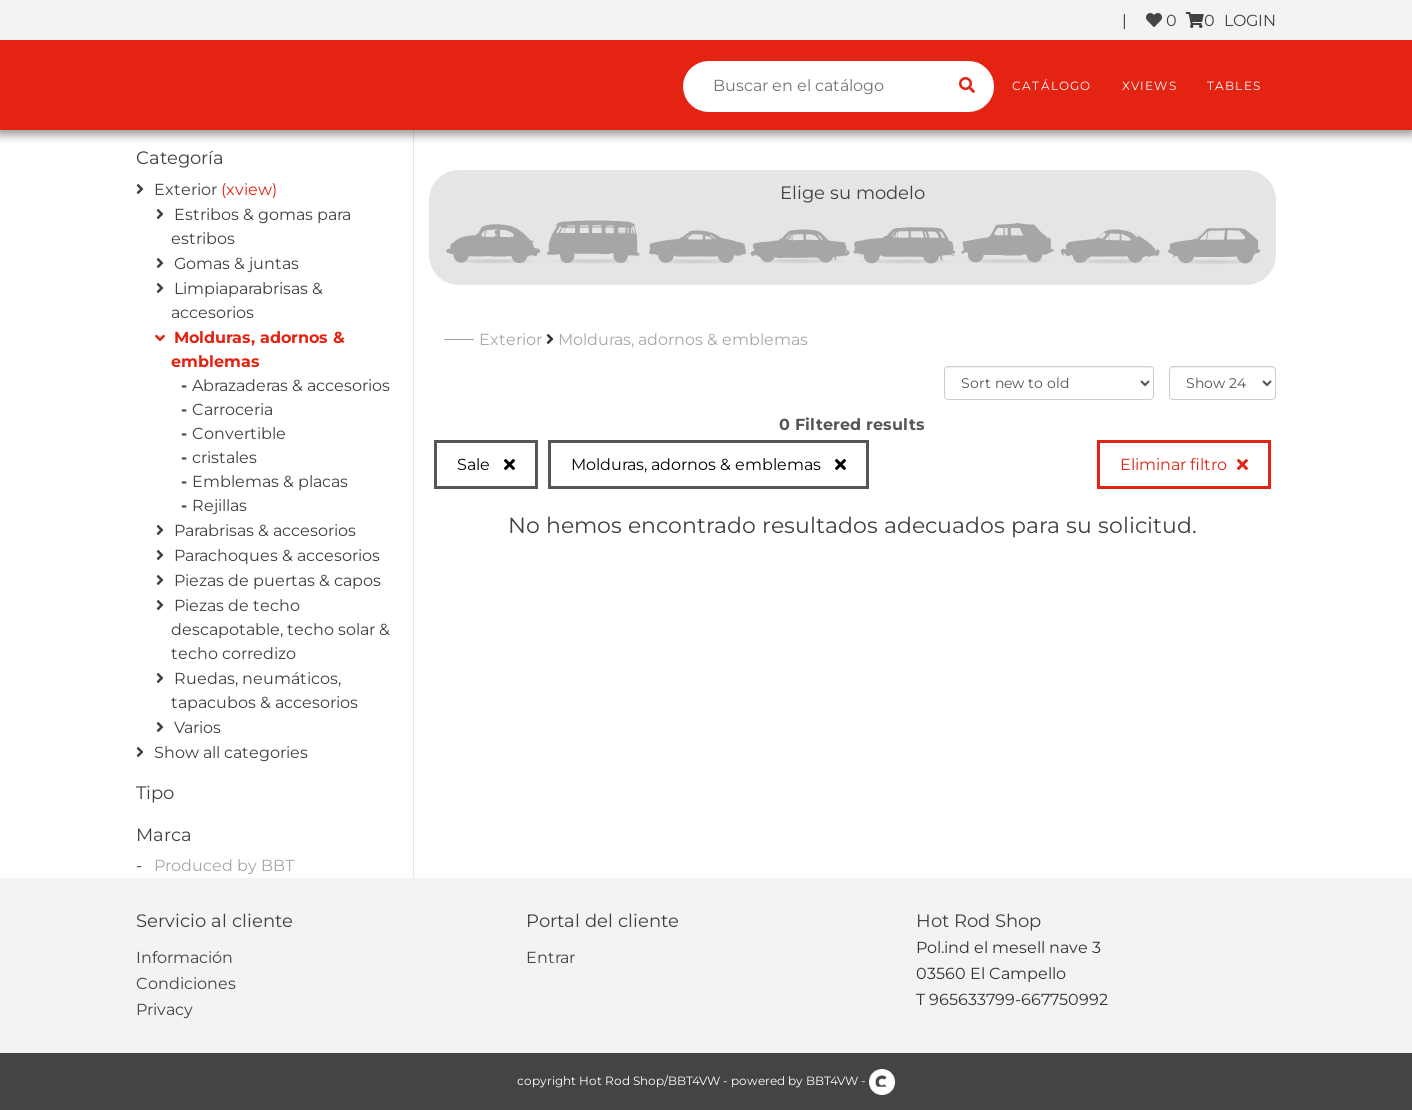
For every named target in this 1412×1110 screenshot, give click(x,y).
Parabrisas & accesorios (265, 530)
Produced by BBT (224, 865)
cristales (227, 457)
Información (184, 957)
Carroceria (235, 409)
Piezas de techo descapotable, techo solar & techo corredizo (280, 629)
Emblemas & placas (272, 481)
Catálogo (1052, 85)
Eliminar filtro (1173, 464)
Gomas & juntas (236, 263)
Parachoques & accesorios (277, 555)
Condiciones (186, 983)
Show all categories (231, 752)
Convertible (241, 433)
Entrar (550, 957)
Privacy (164, 1009)
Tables (1234, 85)
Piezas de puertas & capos (277, 580)
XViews (1149, 85)
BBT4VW (832, 1080)
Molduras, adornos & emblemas (683, 339)
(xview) (249, 189)
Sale (475, 464)
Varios (197, 727)
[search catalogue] (967, 86)
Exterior (185, 189)
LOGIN (1250, 20)
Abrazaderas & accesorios (293, 385)
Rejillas (222, 505)
